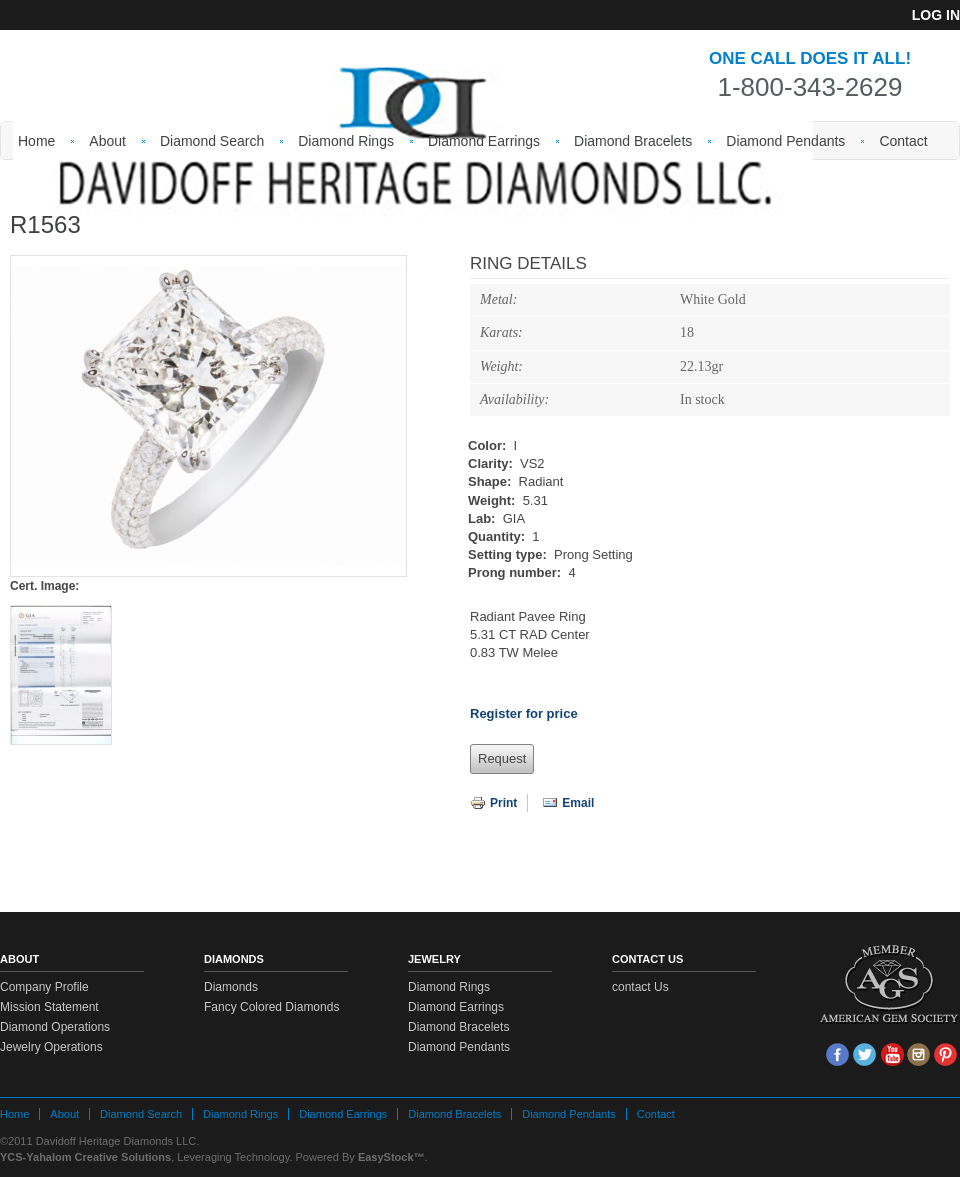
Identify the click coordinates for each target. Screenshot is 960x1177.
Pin (945, 1054)
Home (36, 141)
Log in (936, 15)
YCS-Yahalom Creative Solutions (85, 1157)
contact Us (640, 987)
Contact (903, 141)
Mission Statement (49, 1007)
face (837, 1054)
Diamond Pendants (785, 141)
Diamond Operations (55, 1027)
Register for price (524, 713)
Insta (918, 1054)
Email (568, 803)
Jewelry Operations (51, 1047)
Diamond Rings (346, 141)
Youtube (891, 1054)
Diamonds (231, 987)
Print (493, 803)
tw (864, 1054)
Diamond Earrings (484, 141)
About (107, 141)
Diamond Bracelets (633, 141)
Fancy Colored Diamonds (271, 1007)
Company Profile (44, 987)
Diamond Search (212, 141)
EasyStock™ (391, 1157)
